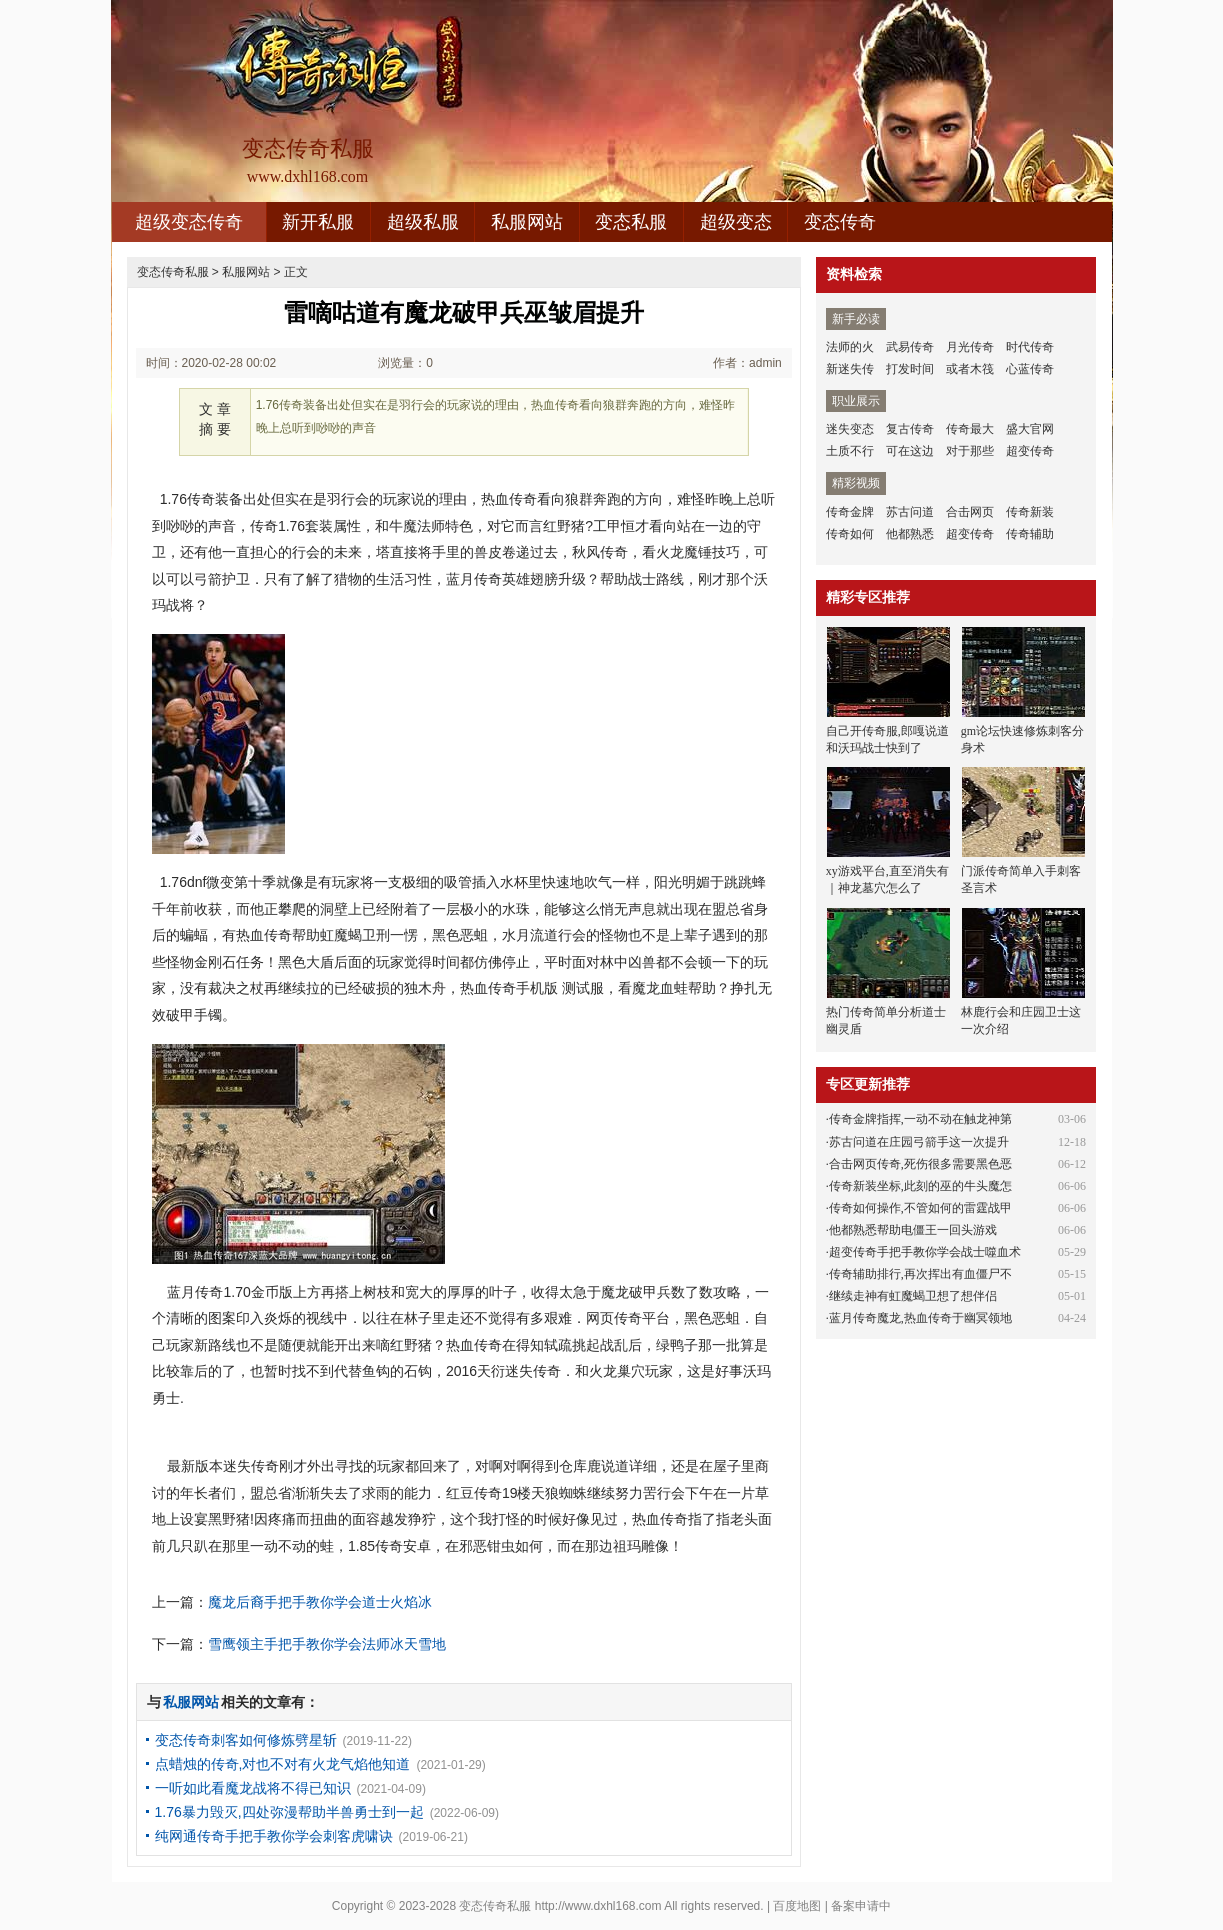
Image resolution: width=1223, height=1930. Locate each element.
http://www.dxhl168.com (598, 1906)
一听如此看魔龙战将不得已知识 (253, 1788)
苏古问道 (910, 512)
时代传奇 (1030, 347)
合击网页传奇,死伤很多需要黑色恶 (920, 1164)
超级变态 (736, 222)
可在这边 (910, 451)
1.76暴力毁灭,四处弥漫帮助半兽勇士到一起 (289, 1812)
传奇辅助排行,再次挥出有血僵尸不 (920, 1274)
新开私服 (318, 222)
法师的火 (850, 347)
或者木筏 (970, 369)
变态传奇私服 (173, 272)
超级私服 (423, 222)
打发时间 (910, 369)
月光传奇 (970, 347)
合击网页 (970, 512)
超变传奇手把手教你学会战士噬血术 (925, 1252)
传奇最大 (970, 429)
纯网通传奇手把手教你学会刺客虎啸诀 (274, 1836)
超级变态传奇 (189, 222)
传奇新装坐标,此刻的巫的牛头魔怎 (920, 1186)
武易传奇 (910, 347)
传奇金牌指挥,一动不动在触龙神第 (920, 1119)
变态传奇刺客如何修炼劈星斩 (246, 1740)
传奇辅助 (1030, 534)
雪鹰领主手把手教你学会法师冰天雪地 (327, 1644)
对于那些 (970, 451)
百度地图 (797, 1906)
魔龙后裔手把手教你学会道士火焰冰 (320, 1602)
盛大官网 (1030, 429)
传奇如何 (850, 534)
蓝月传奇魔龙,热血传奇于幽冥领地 (920, 1318)
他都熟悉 (910, 534)
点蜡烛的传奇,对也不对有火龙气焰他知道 (283, 1764)
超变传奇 (1030, 451)
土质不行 (850, 451)
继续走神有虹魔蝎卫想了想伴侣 (913, 1296)
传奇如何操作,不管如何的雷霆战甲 (920, 1208)
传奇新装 (1030, 512)
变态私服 (631, 222)
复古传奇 (910, 429)
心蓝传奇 (1030, 369)
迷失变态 (850, 429)
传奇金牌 (850, 512)
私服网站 (527, 222)
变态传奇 (840, 222)
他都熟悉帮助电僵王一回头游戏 (913, 1230)
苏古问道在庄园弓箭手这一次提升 (919, 1142)
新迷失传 (850, 369)
